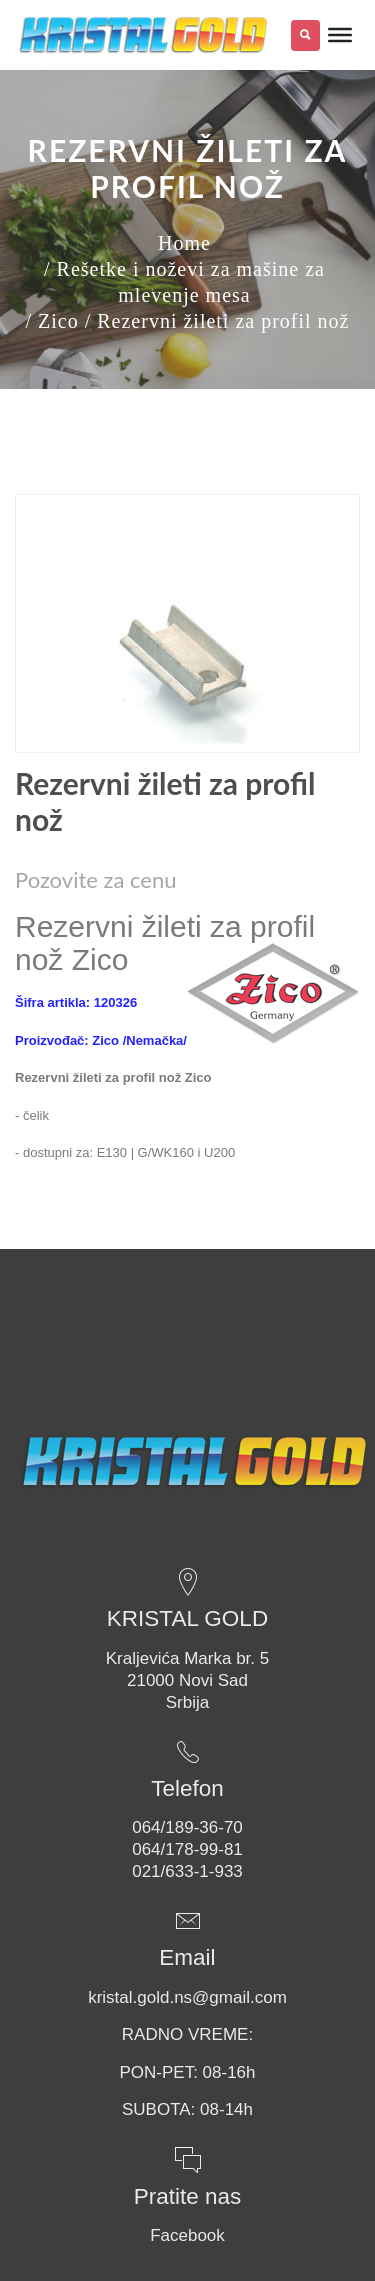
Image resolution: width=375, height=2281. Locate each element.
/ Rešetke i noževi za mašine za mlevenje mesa (184, 282)
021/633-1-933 (187, 1871)
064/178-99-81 (187, 1849)
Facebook (187, 2235)
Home (184, 243)
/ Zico (51, 321)
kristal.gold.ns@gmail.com (187, 1997)
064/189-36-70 (187, 1827)
